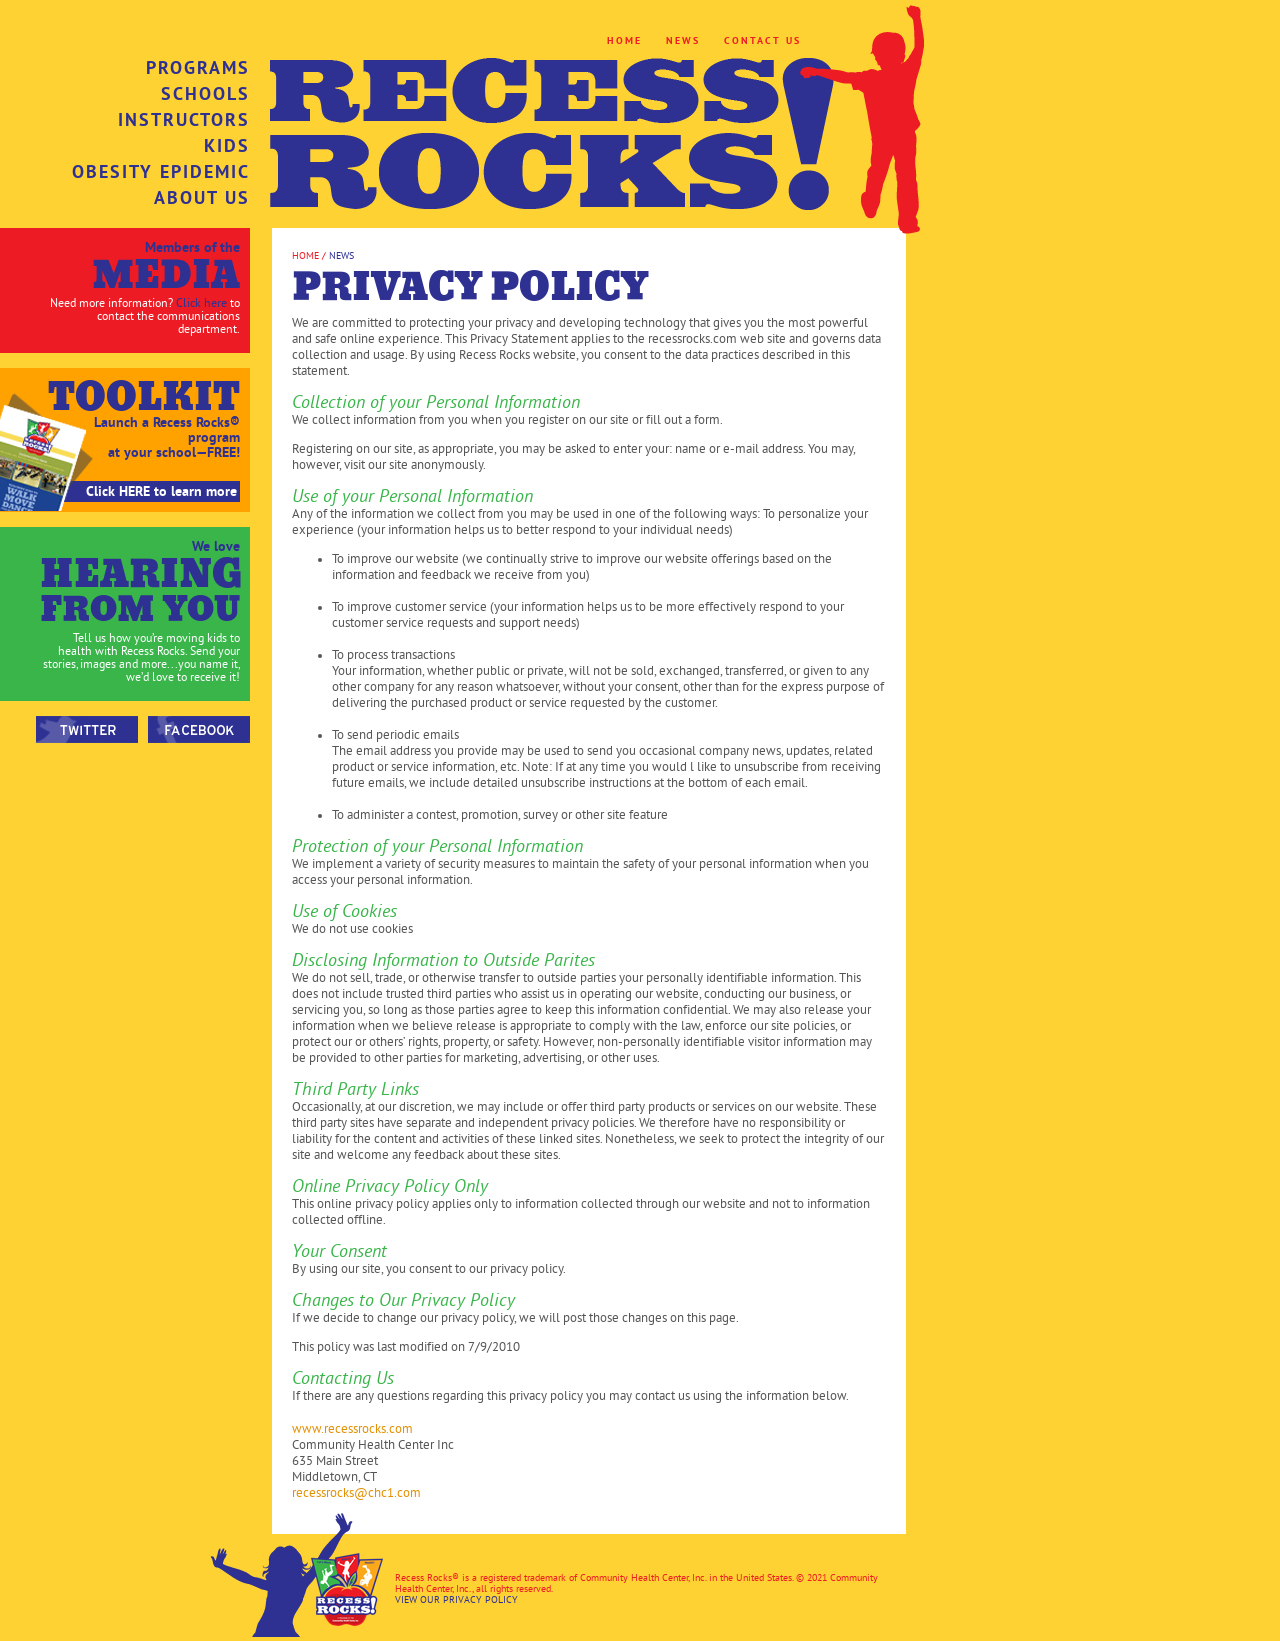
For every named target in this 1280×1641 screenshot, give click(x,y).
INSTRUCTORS (184, 120)
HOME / (310, 255)
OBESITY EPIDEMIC (161, 172)
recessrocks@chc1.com (356, 1493)
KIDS (227, 146)
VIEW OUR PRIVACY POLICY (456, 1599)
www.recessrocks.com (352, 1429)
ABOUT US (202, 198)
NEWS (683, 40)
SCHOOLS (205, 94)
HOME (624, 40)
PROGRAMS (198, 68)
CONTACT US (762, 40)
